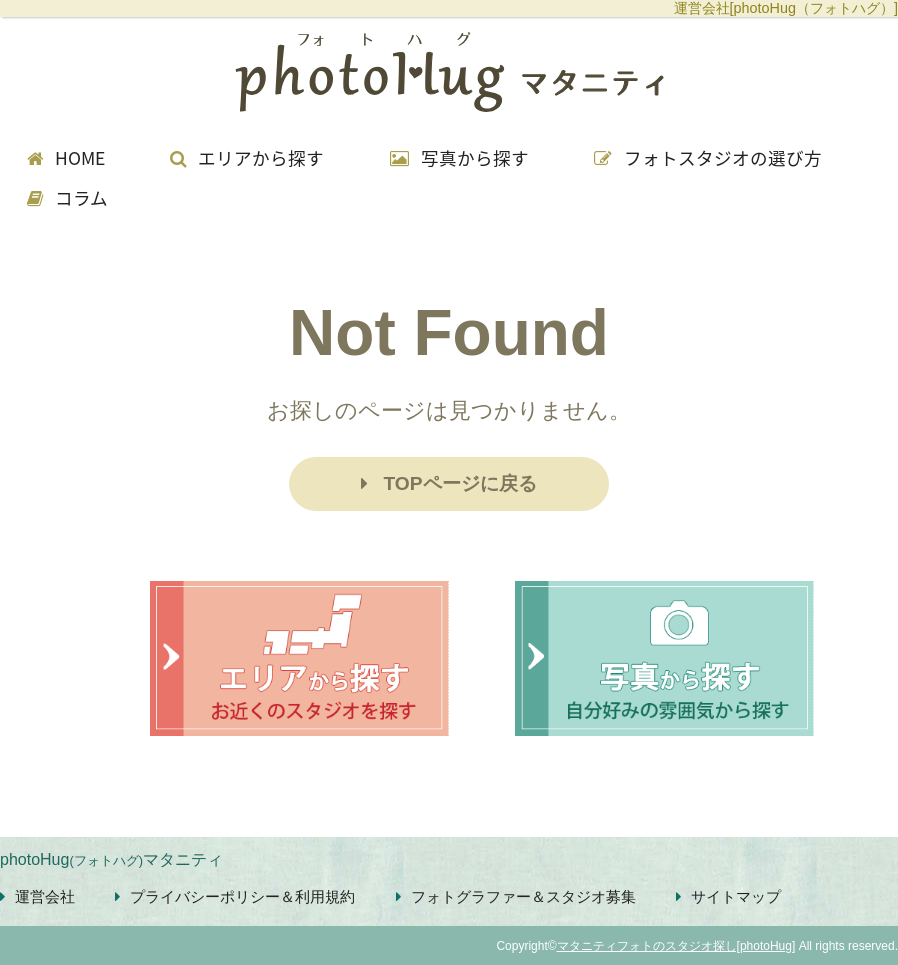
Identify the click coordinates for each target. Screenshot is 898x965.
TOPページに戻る (448, 483)
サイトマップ (728, 896)
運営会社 (37, 896)
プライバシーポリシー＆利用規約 (235, 896)
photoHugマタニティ (111, 859)
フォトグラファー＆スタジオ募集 (516, 896)
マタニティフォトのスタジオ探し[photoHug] (676, 946)
